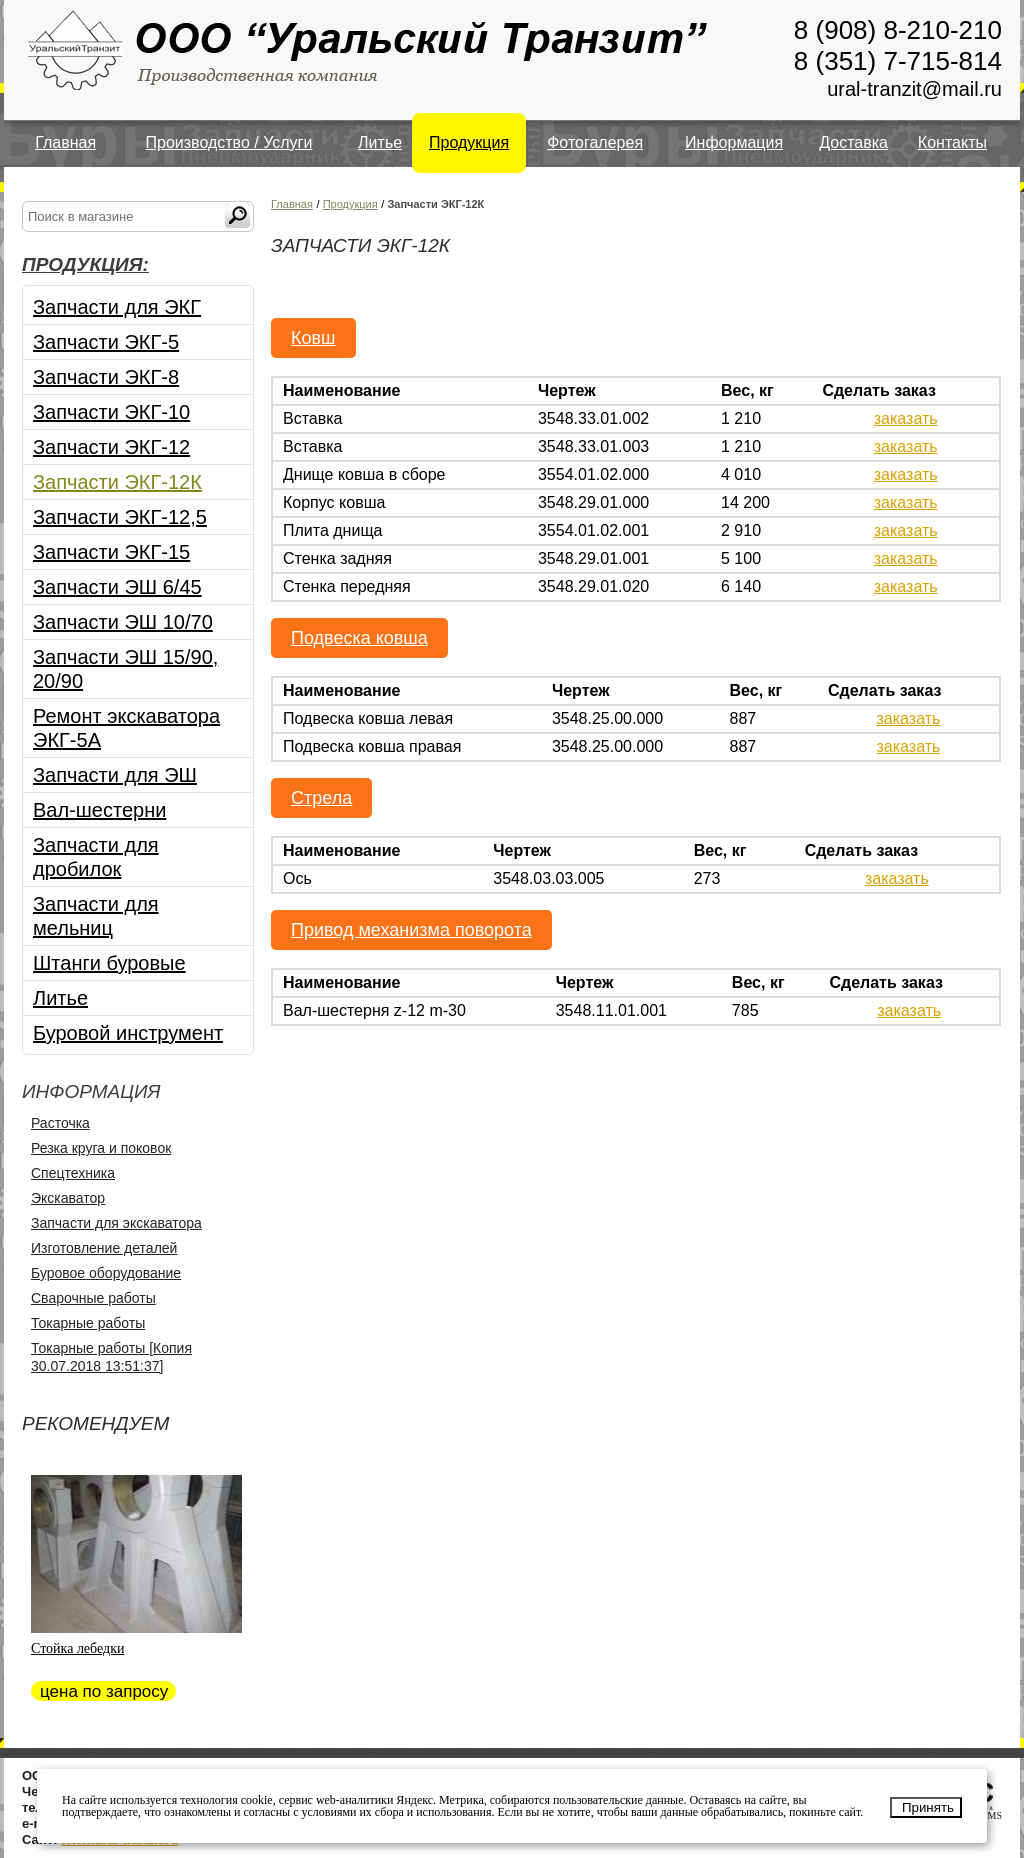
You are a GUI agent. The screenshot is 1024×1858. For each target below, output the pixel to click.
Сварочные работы (93, 1298)
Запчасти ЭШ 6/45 (117, 587)
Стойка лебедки (77, 1648)
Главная (65, 142)
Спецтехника (73, 1173)
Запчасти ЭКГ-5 (106, 342)
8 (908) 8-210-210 (898, 30)
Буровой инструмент (128, 1033)
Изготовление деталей (104, 1248)
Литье (380, 142)
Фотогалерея (595, 142)
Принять (928, 1807)
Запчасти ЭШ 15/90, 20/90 (125, 669)
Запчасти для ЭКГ (117, 307)
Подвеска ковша (359, 638)
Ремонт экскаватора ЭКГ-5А (126, 728)
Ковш (313, 338)
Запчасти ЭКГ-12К (117, 482)
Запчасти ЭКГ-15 (111, 552)
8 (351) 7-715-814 (898, 61)
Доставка (853, 142)
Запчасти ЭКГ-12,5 (120, 517)
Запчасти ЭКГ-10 (111, 412)
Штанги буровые (109, 963)
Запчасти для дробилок (96, 857)
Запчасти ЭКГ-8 (106, 377)
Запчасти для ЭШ (115, 775)
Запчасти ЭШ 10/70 (123, 622)
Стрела (321, 798)
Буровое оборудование (106, 1273)
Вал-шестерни (99, 810)
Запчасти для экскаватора (116, 1223)
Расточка (60, 1123)
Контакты (952, 142)
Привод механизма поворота (411, 930)
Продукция (469, 142)
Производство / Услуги (229, 142)
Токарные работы (88, 1323)
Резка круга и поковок (101, 1148)
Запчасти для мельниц (96, 916)
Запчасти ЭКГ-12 (111, 447)
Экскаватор (68, 1198)
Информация (734, 142)
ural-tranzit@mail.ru (914, 89)
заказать (906, 418)
